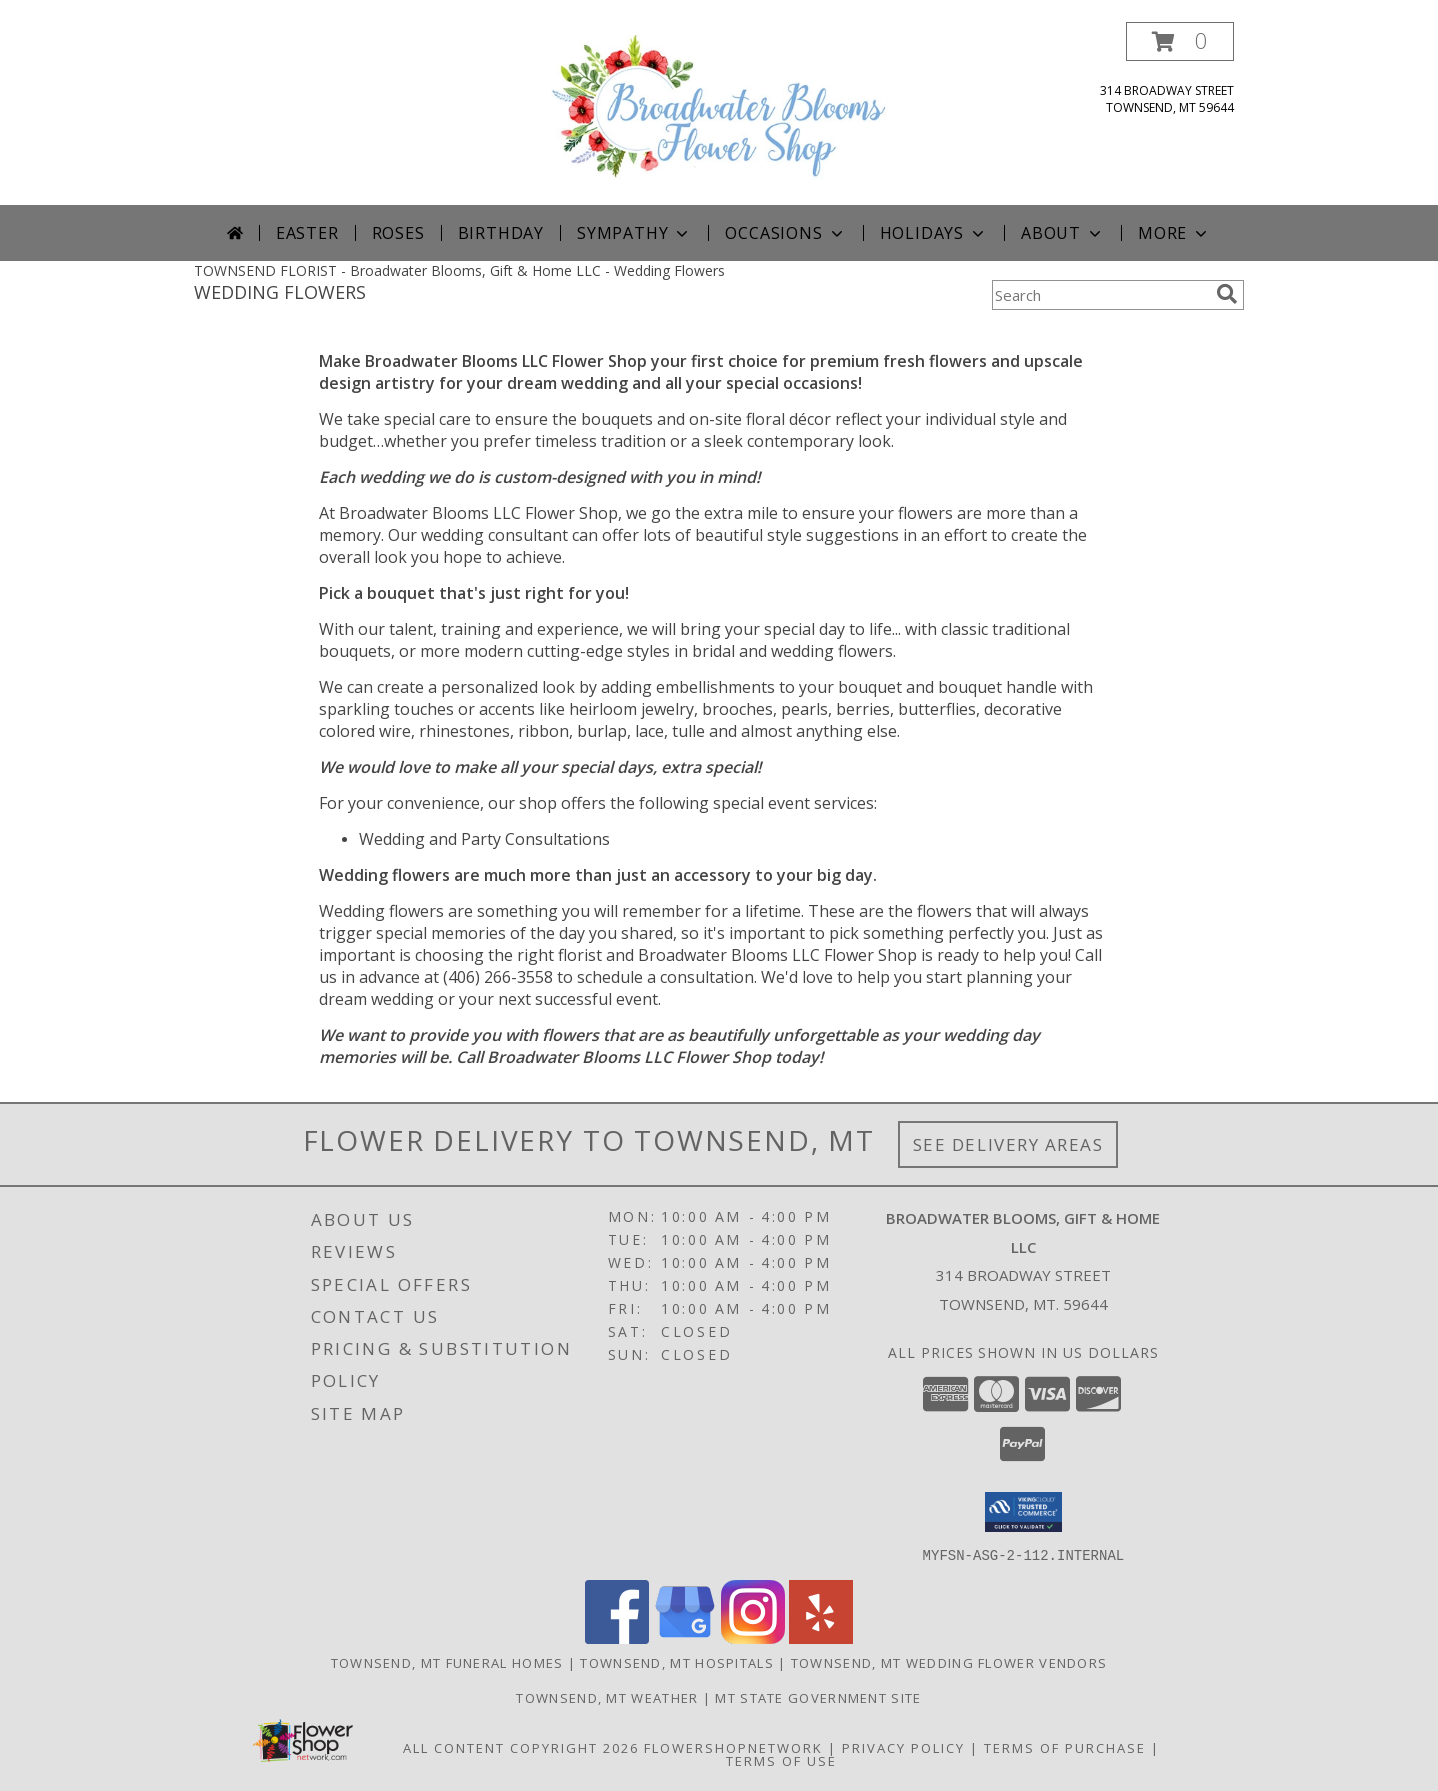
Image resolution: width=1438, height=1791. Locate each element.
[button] (1180, 41)
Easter (307, 233)
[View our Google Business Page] (685, 1637)
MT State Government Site (818, 1697)
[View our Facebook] (617, 1637)
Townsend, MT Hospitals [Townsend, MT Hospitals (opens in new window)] (677, 1662)
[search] (1227, 294)
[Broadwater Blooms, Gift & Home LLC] (719, 113)
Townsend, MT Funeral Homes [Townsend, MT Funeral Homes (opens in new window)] (447, 1662)
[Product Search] (1100, 295)
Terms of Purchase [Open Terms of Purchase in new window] (1065, 1747)
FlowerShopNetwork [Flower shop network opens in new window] (733, 1747)
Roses (398, 233)
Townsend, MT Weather (607, 1697)
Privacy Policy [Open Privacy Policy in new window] (903, 1747)
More (1174, 233)
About (1063, 233)
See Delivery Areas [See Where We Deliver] (1008, 1144)
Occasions (785, 233)
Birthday (501, 233)
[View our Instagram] (753, 1637)
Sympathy (634, 233)
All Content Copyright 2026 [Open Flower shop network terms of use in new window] (521, 1747)
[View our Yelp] (821, 1637)
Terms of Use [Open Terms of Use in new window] (781, 1760)
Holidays (934, 233)
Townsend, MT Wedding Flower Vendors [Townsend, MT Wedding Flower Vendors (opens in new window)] (949, 1662)
